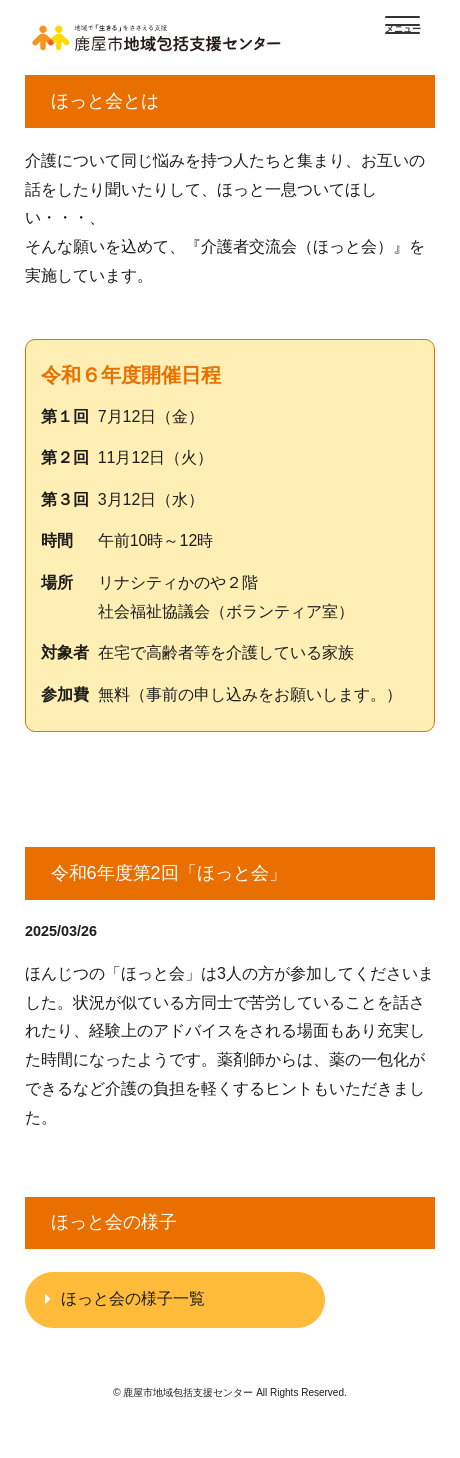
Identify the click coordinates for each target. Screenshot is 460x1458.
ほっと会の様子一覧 (133, 1298)
